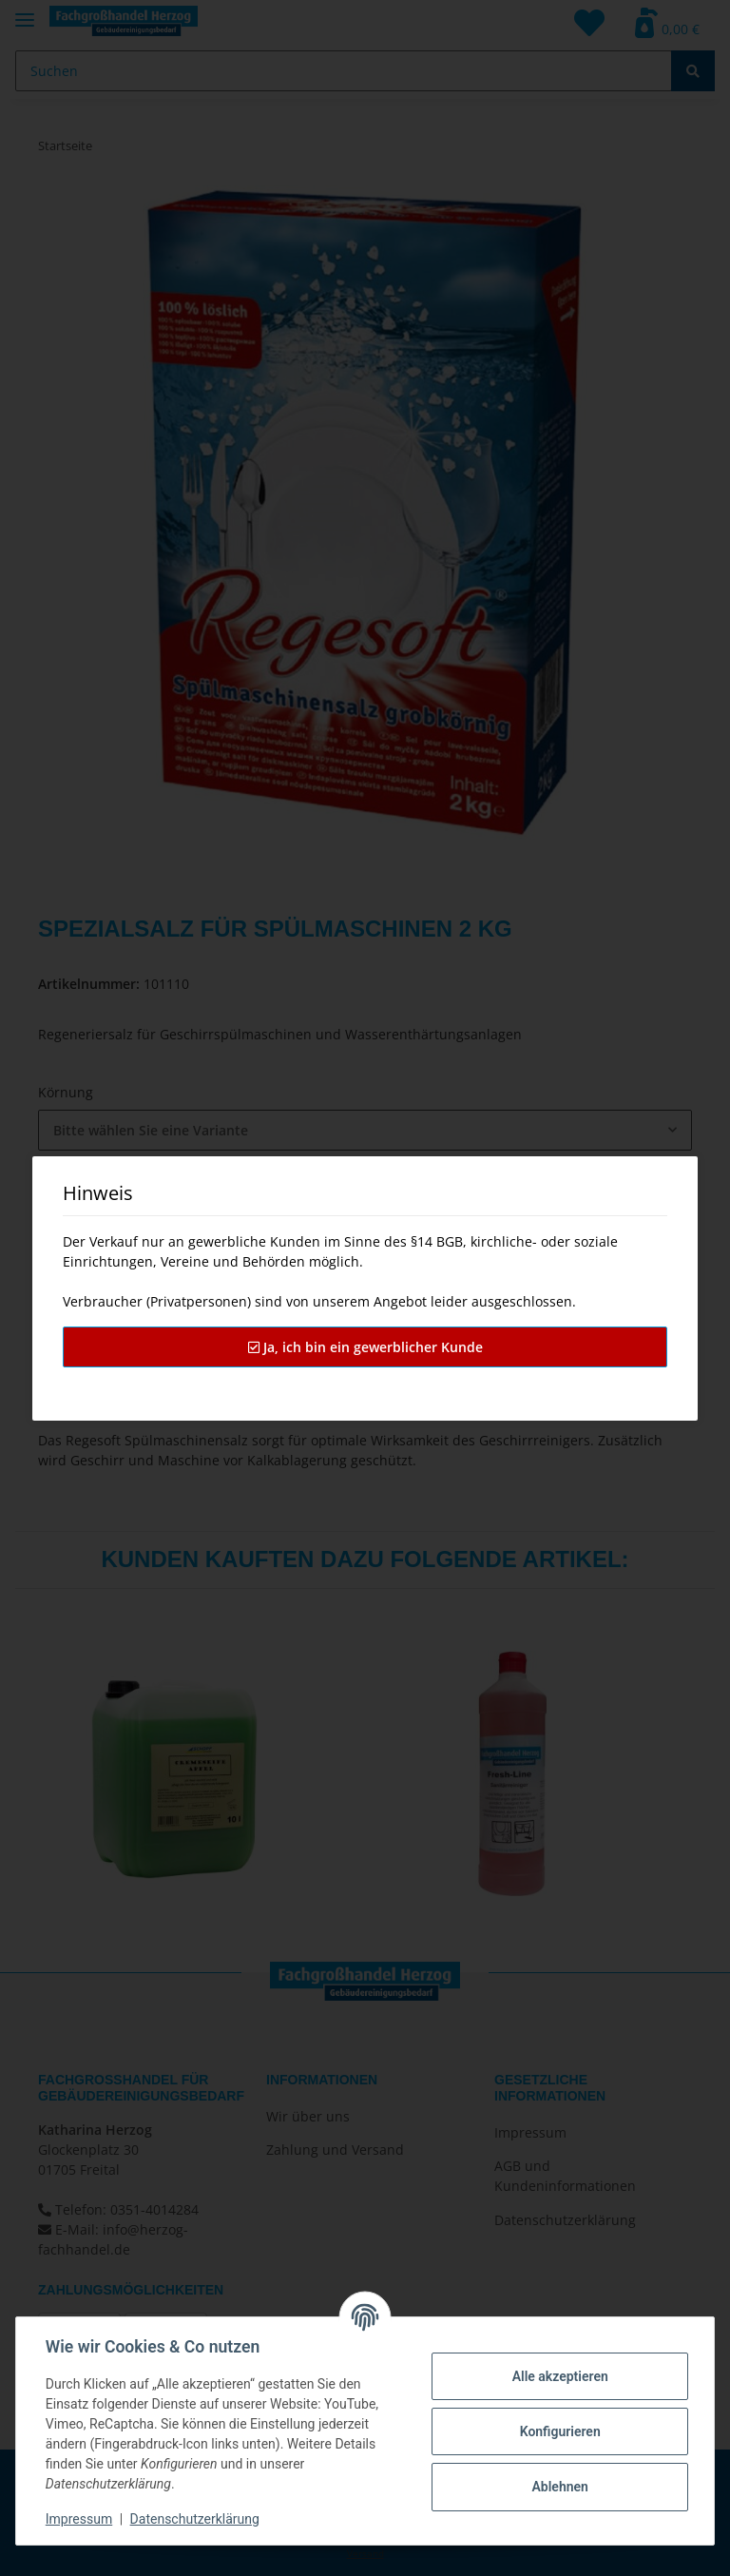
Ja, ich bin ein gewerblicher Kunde (365, 1347)
